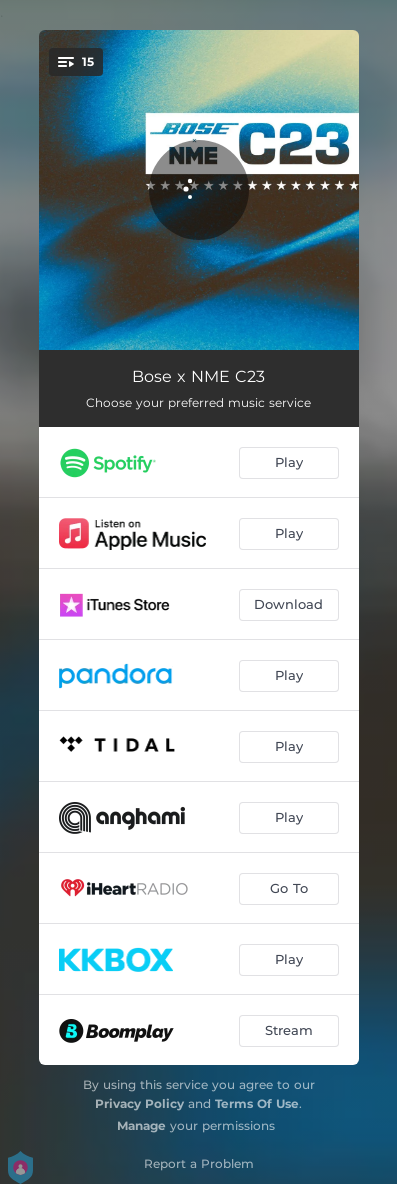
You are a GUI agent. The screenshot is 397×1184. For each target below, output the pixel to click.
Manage (141, 1125)
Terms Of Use (257, 1103)
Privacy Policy (139, 1103)
